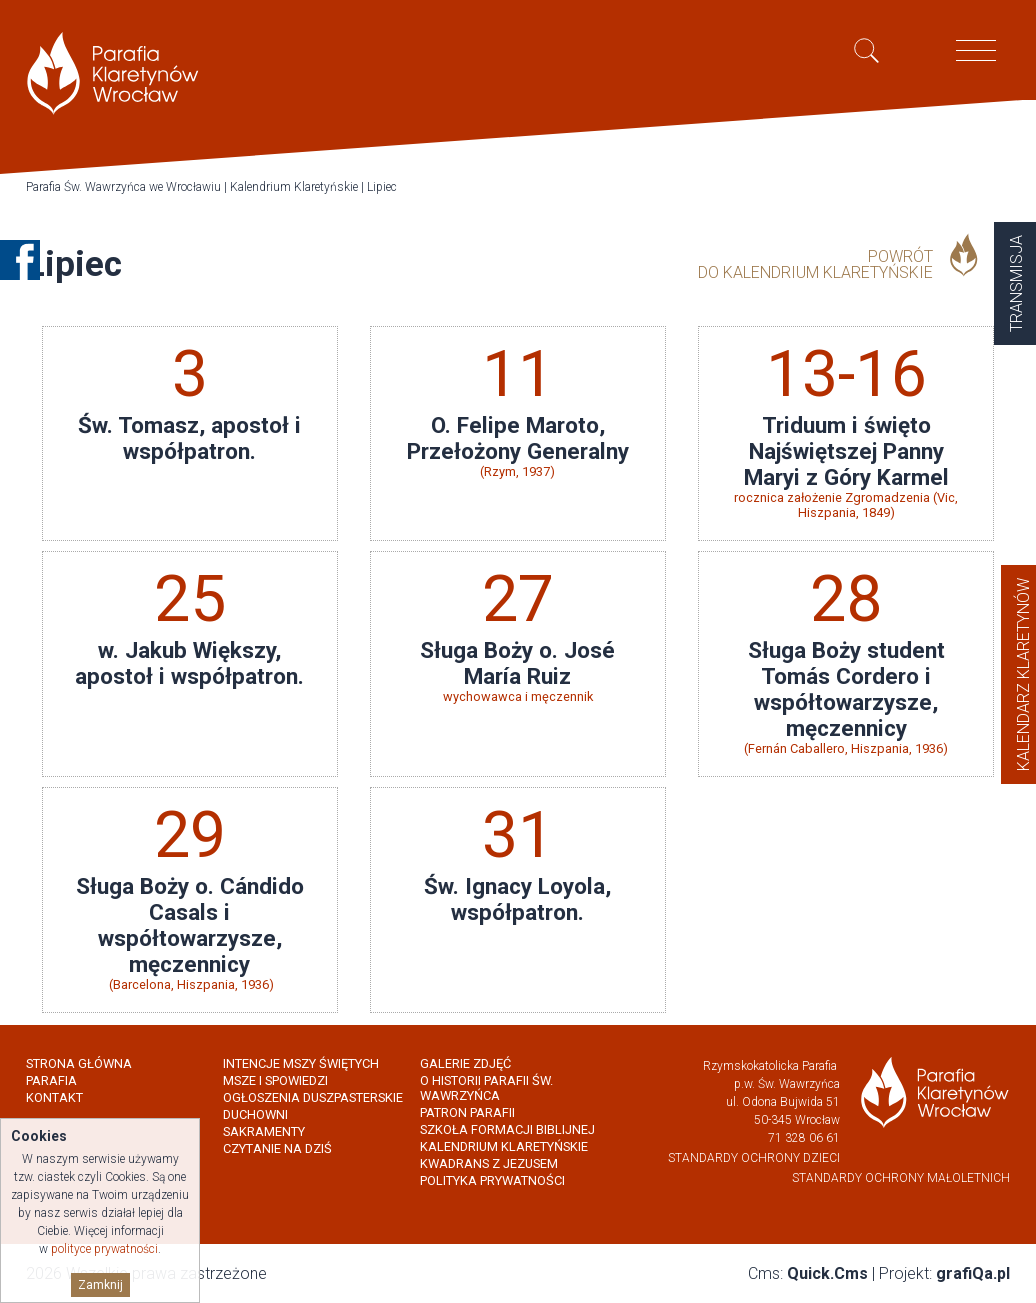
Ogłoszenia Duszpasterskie (313, 1097)
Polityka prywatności (492, 1180)
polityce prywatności (104, 1249)
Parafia (51, 1080)
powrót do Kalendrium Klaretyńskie (815, 264)
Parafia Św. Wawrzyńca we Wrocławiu (123, 187)
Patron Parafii (467, 1112)
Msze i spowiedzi (275, 1080)
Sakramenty (264, 1131)
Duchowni (255, 1114)
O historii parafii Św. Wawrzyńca (486, 1088)
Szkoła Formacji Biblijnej (507, 1129)
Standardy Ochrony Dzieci (754, 1158)
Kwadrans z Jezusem (489, 1163)
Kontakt (54, 1097)
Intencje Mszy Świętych (301, 1063)
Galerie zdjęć (465, 1063)
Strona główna (79, 1063)
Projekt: (944, 1273)
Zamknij (100, 1285)
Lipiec (382, 187)
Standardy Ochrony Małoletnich (901, 1178)
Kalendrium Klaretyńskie (294, 187)
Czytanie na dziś (277, 1148)
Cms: (808, 1273)
